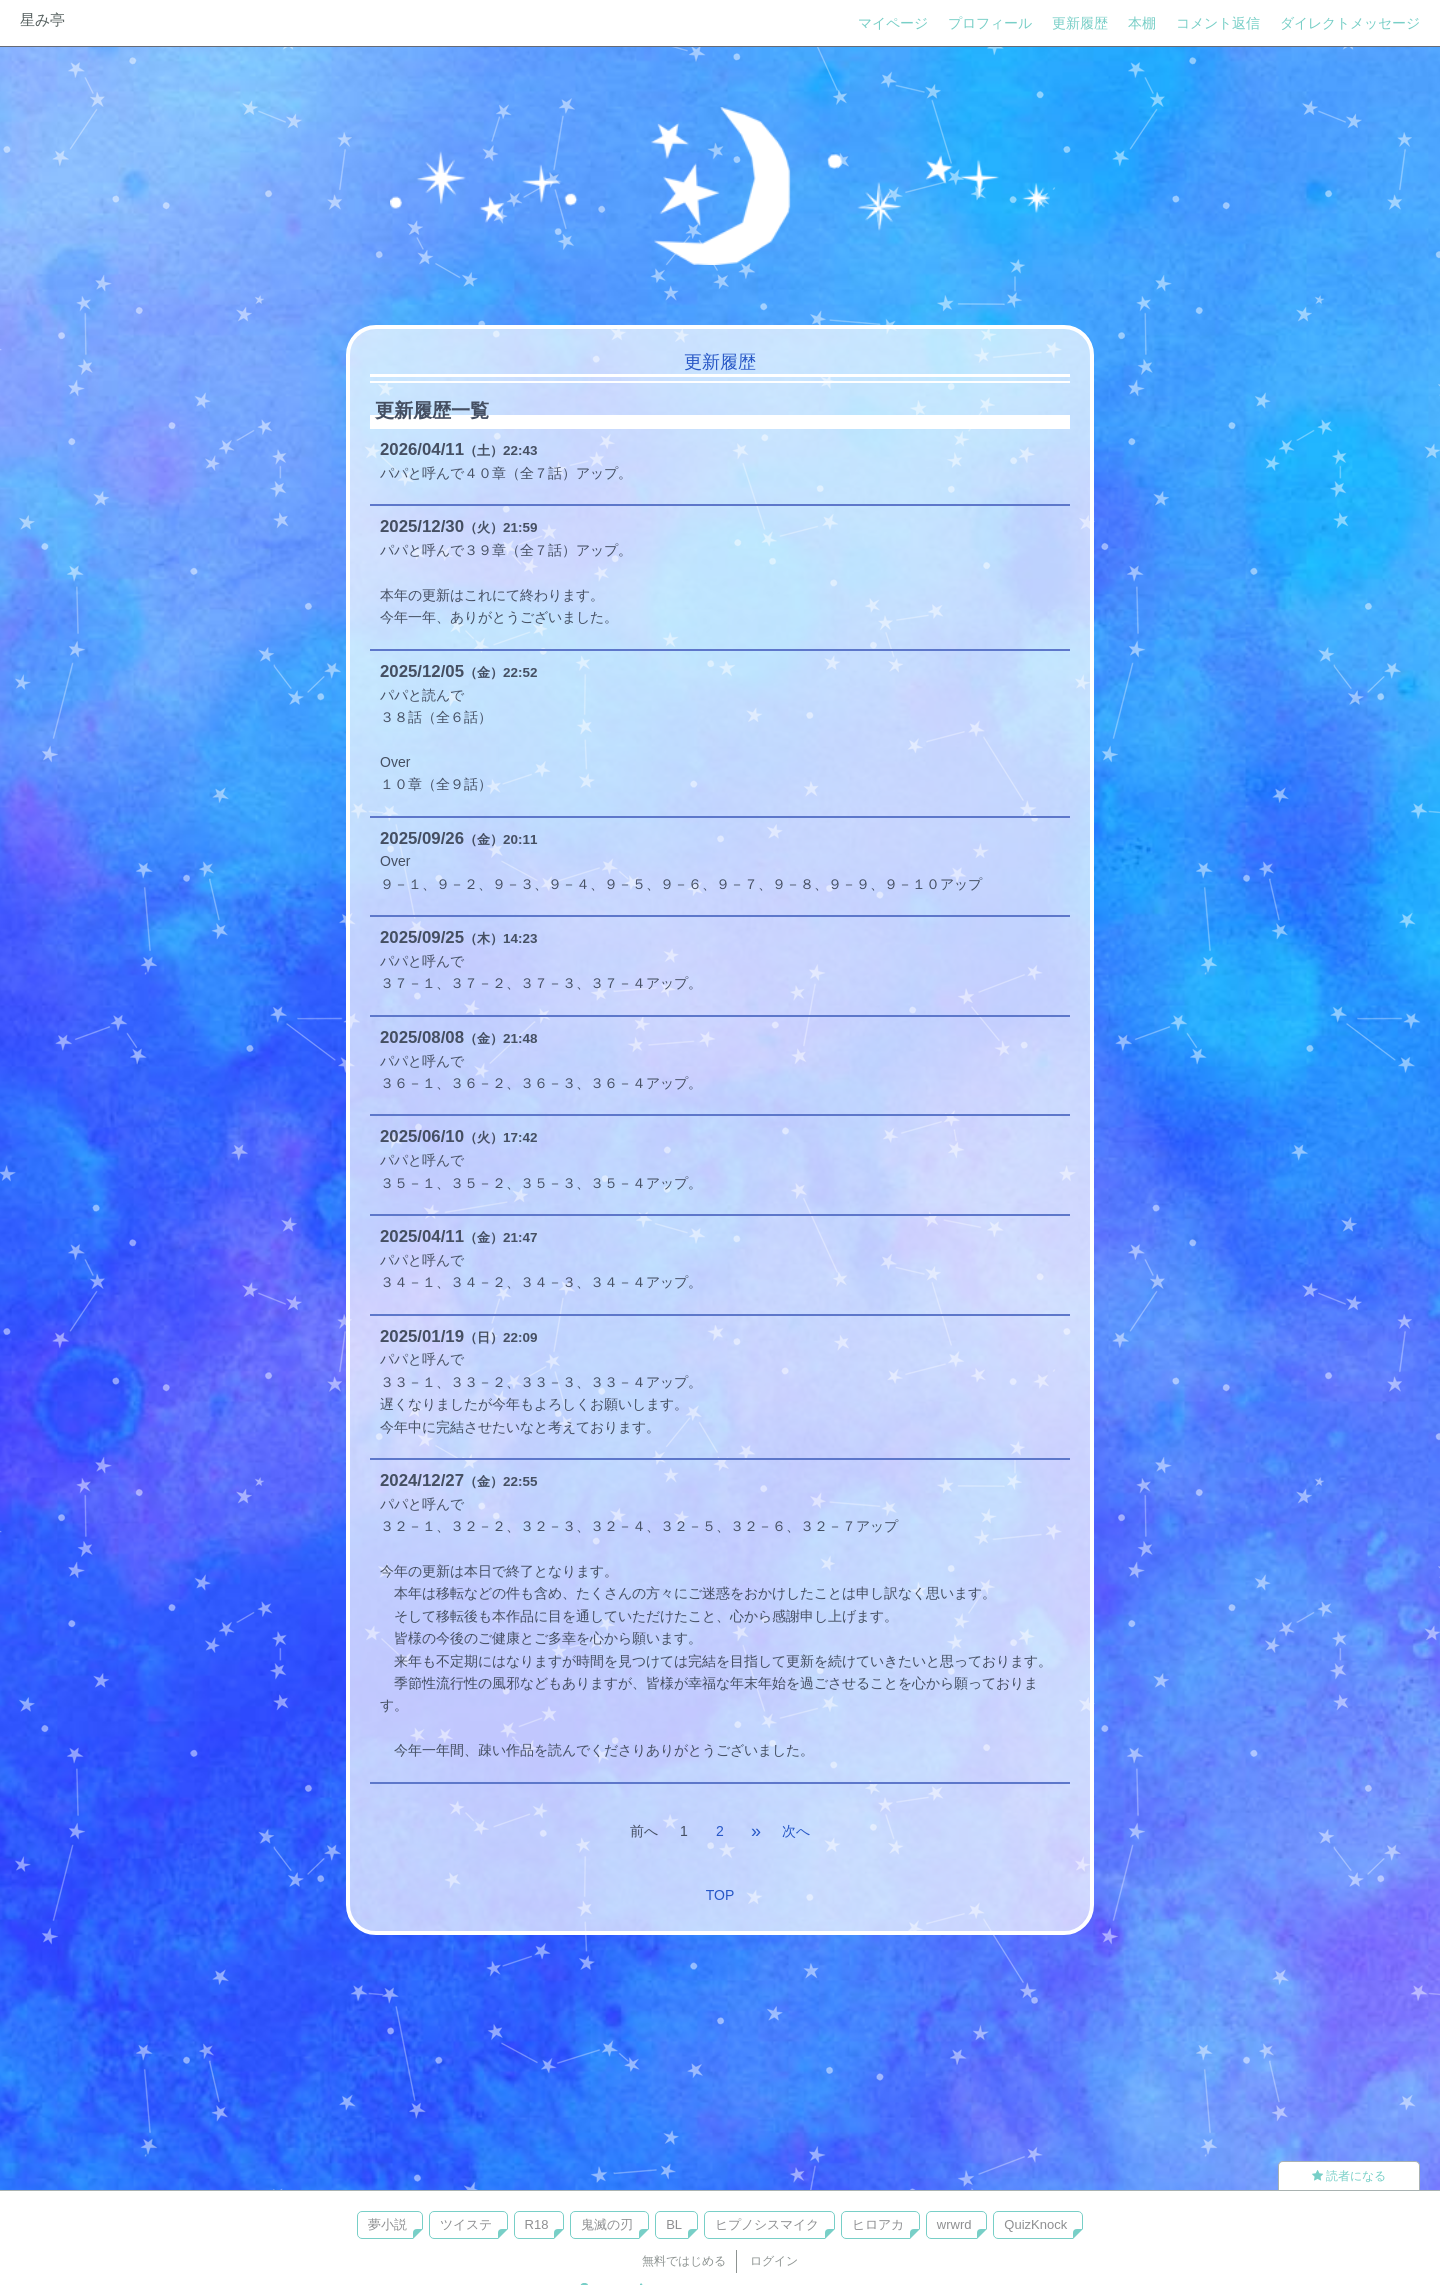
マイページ (893, 23)
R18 (537, 2224)
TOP (720, 1895)
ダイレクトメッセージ (1350, 23)
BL (674, 2224)
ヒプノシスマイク (767, 2224)
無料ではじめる (684, 2261)
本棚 (1142, 23)
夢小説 (387, 2224)
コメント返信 (1218, 23)
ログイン (774, 2261)
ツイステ (466, 2224)
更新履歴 (1080, 23)
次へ (796, 1831)
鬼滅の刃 (607, 2224)
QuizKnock (1035, 2224)
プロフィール (990, 23)
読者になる (1349, 2176)
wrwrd (954, 2224)
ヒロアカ (878, 2224)
